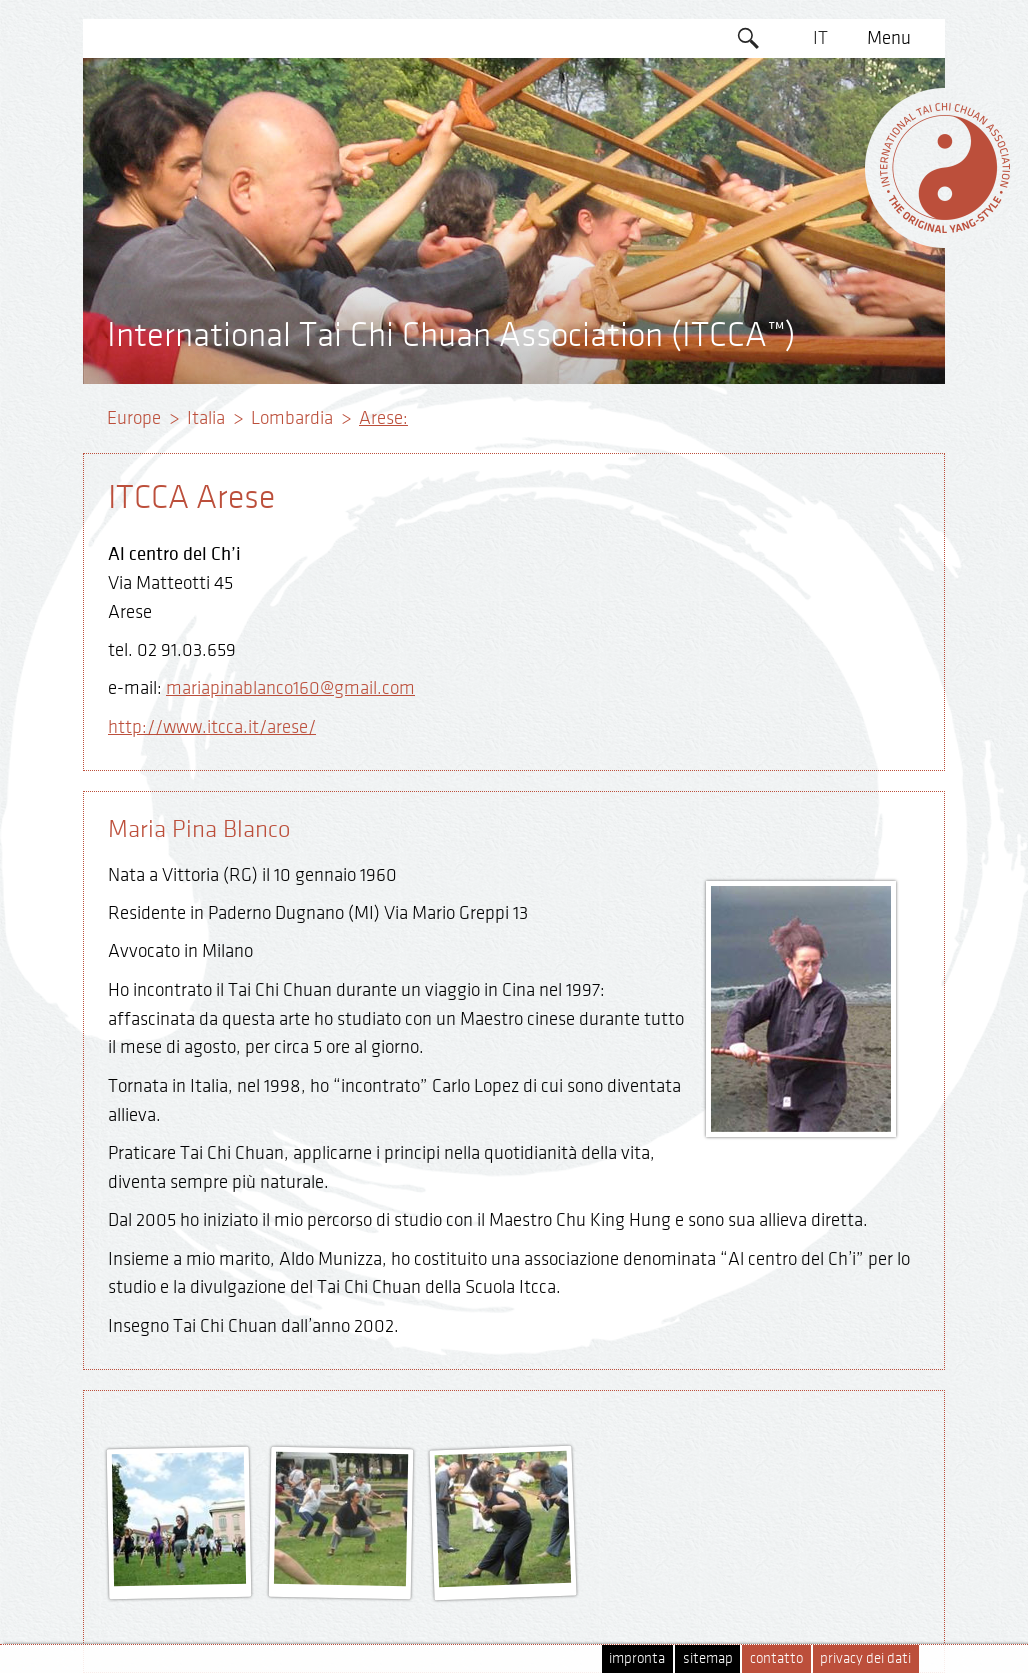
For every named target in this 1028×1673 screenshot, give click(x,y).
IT (820, 38)
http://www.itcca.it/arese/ (212, 727)
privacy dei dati (865, 1658)
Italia (206, 418)
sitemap (708, 1658)
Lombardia (292, 418)
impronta (637, 1658)
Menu (889, 38)
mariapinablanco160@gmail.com (290, 688)
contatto (776, 1658)
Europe (134, 418)
